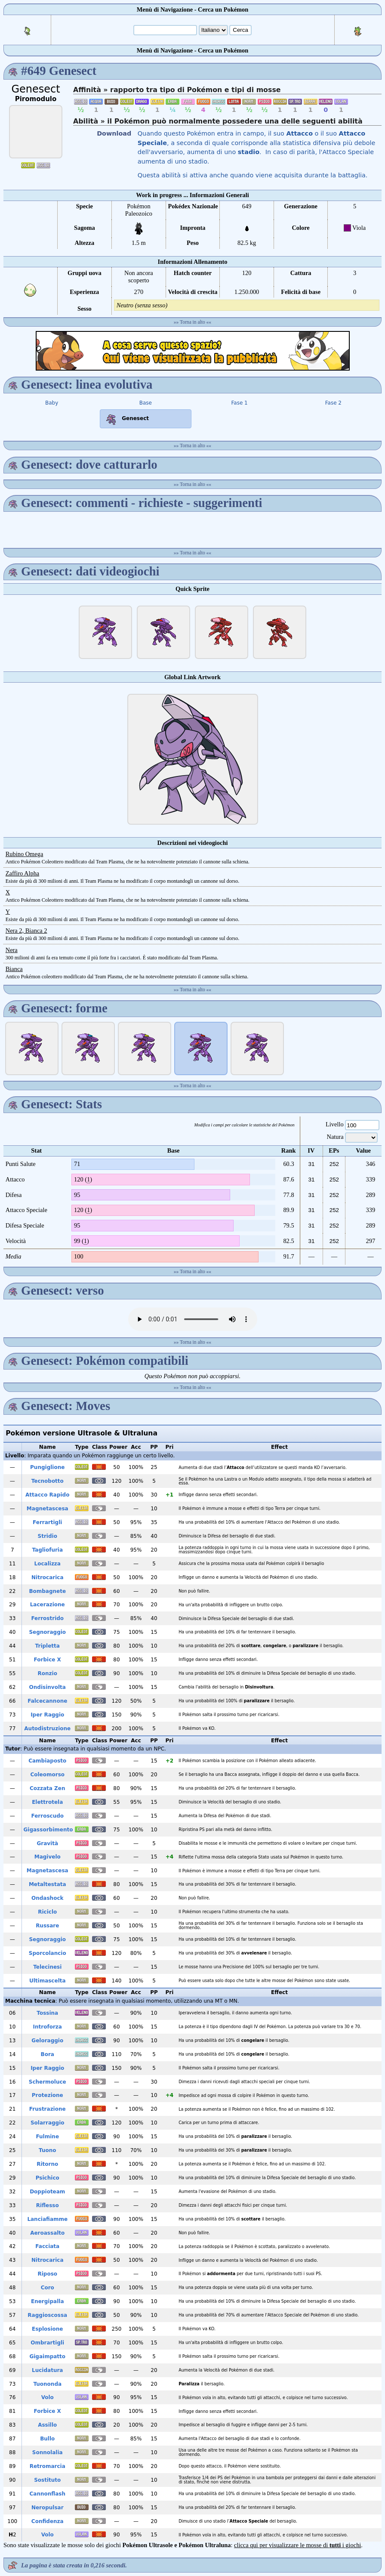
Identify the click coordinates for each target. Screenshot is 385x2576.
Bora (47, 2054)
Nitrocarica (47, 1577)
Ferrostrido (47, 1618)
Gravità (47, 1843)
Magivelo (47, 1857)
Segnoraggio (47, 1632)
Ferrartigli (47, 1522)
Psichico (47, 2178)
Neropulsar (47, 2508)
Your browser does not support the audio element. (192, 1319)
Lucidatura (47, 2370)
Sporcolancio (47, 1953)
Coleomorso (47, 1775)
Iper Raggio (47, 1715)
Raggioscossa (47, 2315)
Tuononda (47, 2384)
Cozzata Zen (47, 1788)
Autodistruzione (47, 1729)
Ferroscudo (47, 1816)
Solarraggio (48, 2123)
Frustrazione (47, 2109)
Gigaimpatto (47, 2356)
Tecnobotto (47, 1481)
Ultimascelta (47, 1981)
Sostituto (47, 2480)
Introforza (47, 2027)
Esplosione (47, 2329)
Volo (47, 2397)
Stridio (47, 1536)
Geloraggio (47, 2041)
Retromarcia (47, 2466)
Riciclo (47, 1912)
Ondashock (47, 1898)
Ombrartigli (47, 2343)
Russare (47, 1926)
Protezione (47, 2095)
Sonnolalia (47, 2452)
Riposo (47, 2274)
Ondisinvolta (47, 1687)
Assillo (47, 2425)
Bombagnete (47, 1591)
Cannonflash (47, 2494)
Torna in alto (192, 322)
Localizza (47, 1564)
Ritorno (47, 2164)
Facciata (47, 2246)
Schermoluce (47, 2082)
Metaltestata (47, 1884)
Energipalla (47, 2301)
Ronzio (47, 1673)
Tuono (47, 2150)
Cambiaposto (47, 1761)
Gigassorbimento (48, 1830)
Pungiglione (47, 1467)
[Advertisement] (192, 350)
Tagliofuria (47, 1550)
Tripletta (47, 1646)
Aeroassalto (47, 2233)
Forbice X (47, 1660)
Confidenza (47, 2521)
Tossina (47, 2013)
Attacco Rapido (47, 1495)
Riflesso (47, 2205)
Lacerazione (47, 1605)
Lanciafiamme (47, 2219)
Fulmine (47, 2137)
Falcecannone (47, 1701)
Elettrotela (47, 1802)
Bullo (47, 2439)
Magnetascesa (47, 1509)
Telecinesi (47, 1967)
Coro (47, 2288)
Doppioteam (47, 2192)
